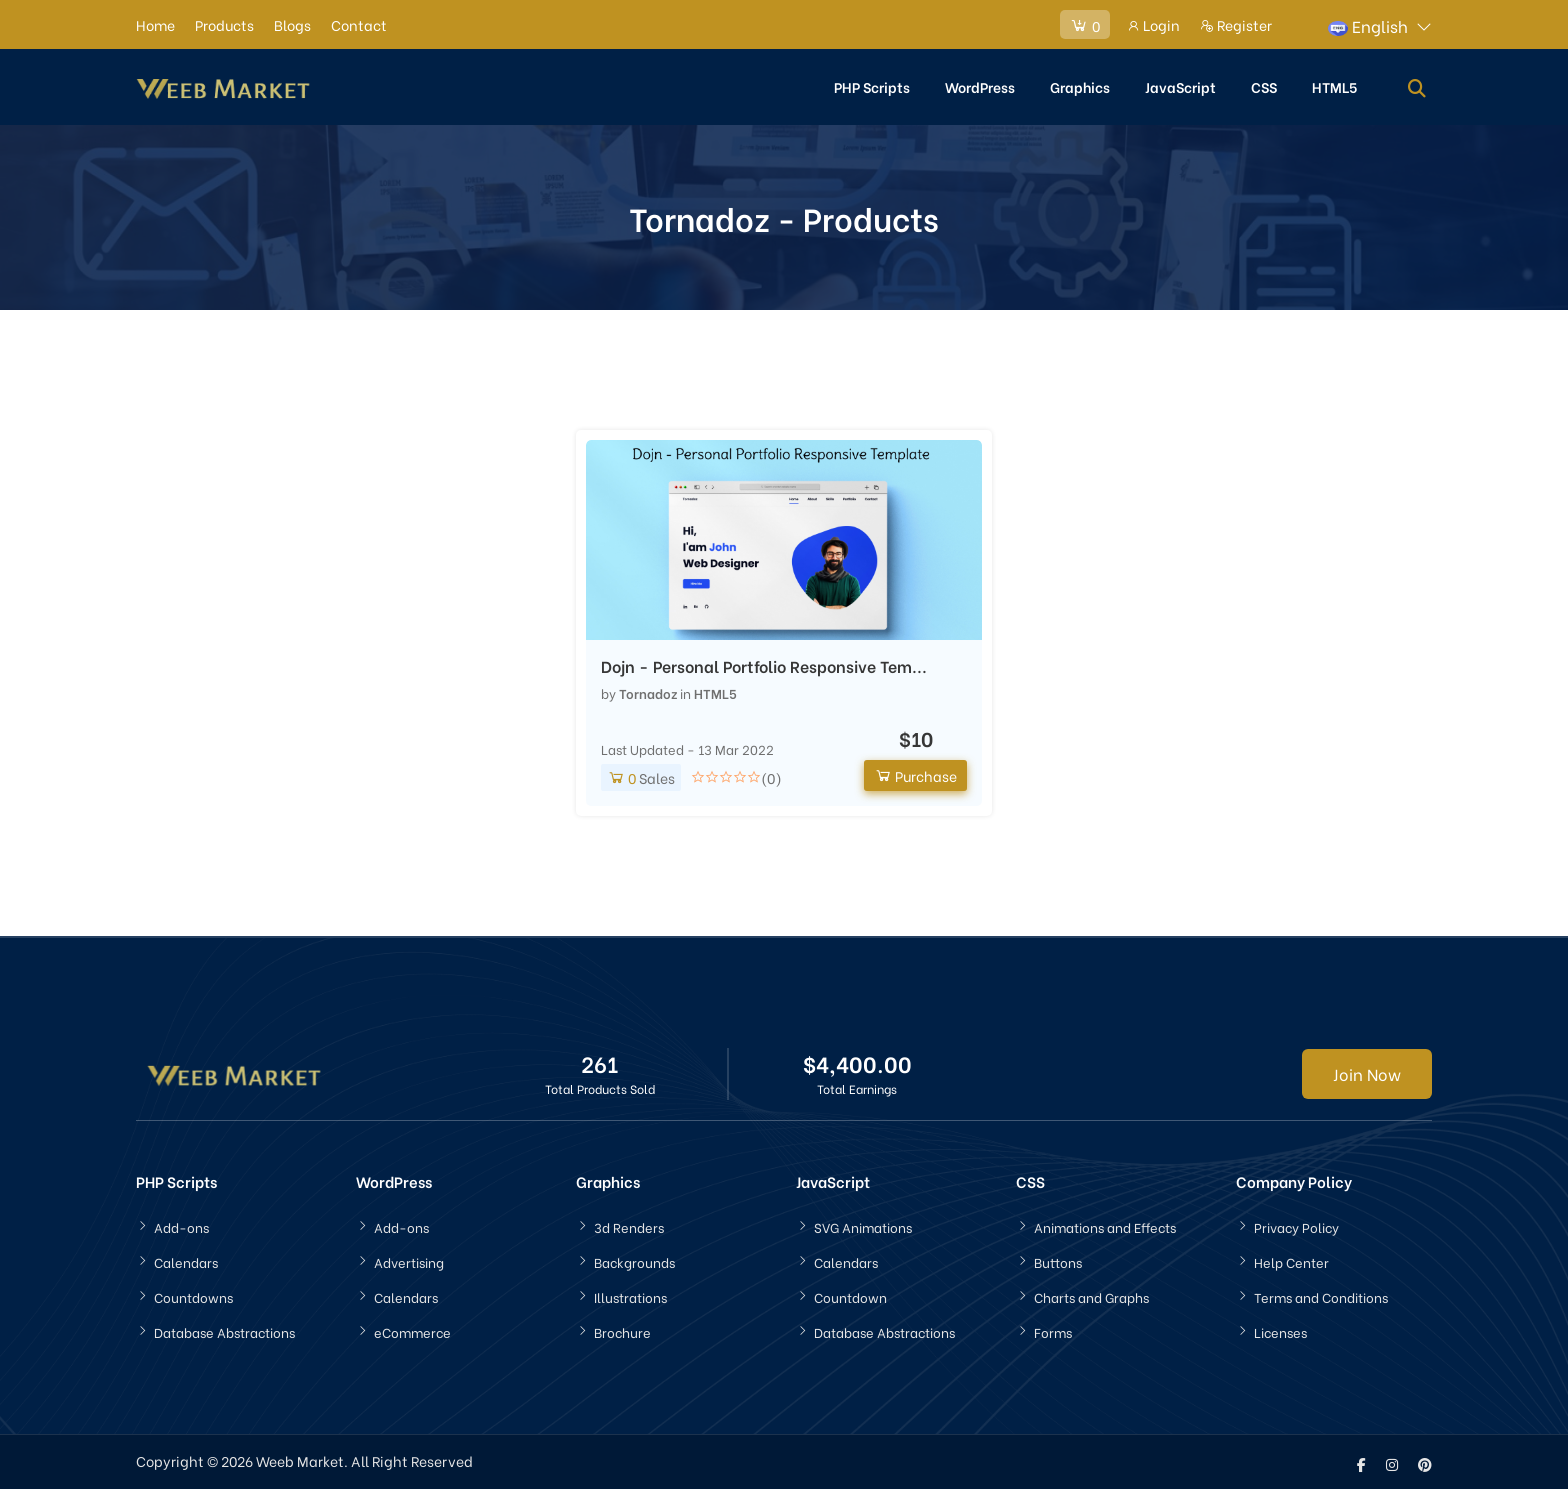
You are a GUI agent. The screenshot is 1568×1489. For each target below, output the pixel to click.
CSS (1264, 85)
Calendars (186, 1259)
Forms (1053, 1329)
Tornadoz (648, 689)
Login (1153, 24)
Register (1236, 24)
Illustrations (630, 1294)
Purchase (915, 772)
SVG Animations (863, 1223)
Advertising (409, 1259)
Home (155, 24)
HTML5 (1334, 85)
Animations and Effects (1105, 1223)
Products (224, 24)
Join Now (1367, 1071)
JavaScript (1180, 85)
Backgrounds (634, 1259)
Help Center (1291, 1259)
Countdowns (193, 1294)
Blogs (292, 24)
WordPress (980, 85)
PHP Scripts (872, 85)
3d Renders (629, 1223)
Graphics (1080, 85)
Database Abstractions (224, 1329)
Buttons (1058, 1259)
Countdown (850, 1294)
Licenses (1280, 1329)
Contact (359, 24)
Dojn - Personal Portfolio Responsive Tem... (764, 664)
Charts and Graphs (1091, 1294)
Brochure (622, 1329)
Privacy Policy (1296, 1223)
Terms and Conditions (1321, 1294)
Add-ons (181, 1223)
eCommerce (412, 1329)
